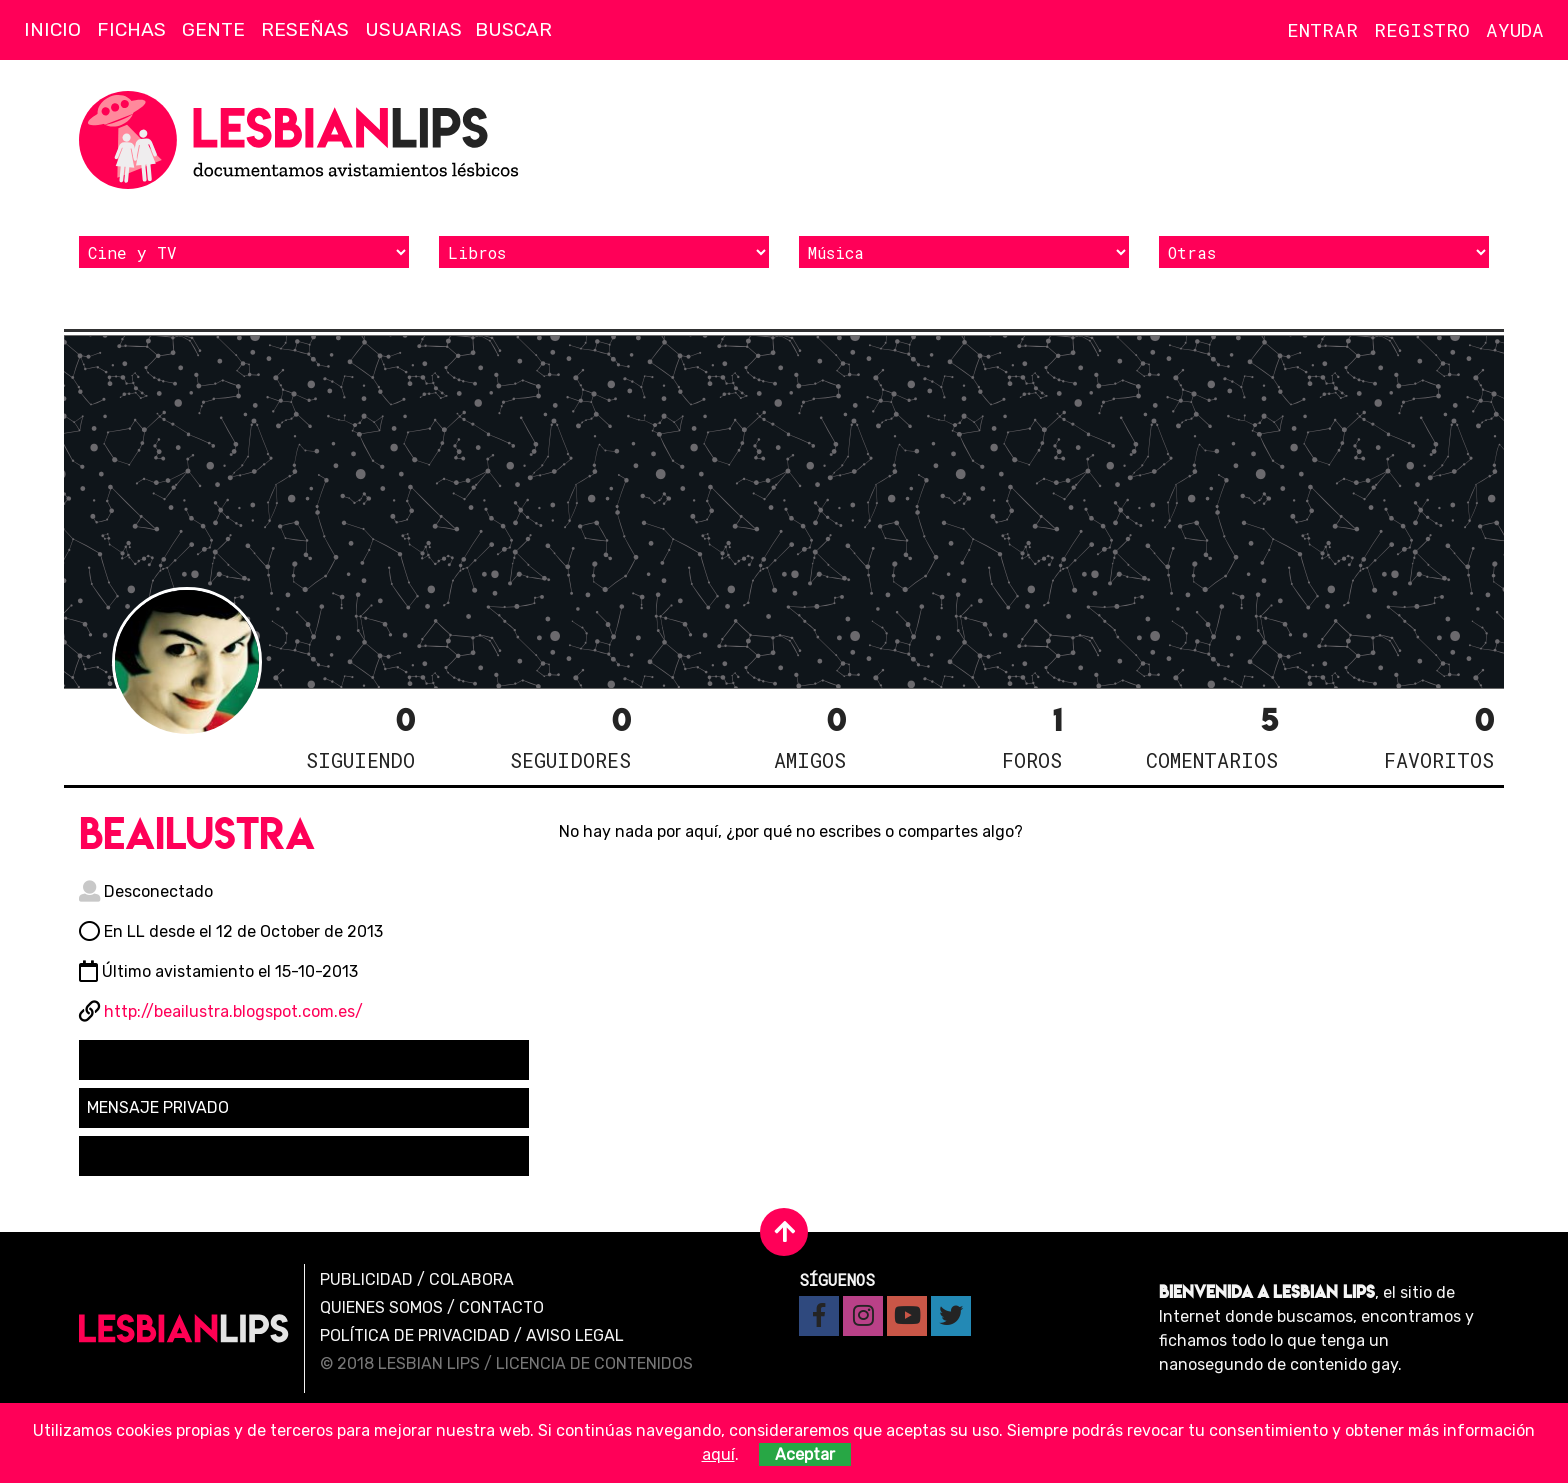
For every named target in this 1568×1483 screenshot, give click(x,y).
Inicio (52, 29)
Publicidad (366, 1279)
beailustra (197, 833)
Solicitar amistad (162, 1155)
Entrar (1322, 29)
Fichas (131, 29)
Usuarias (413, 29)
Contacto (501, 1307)
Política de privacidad (415, 1335)
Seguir (125, 1059)
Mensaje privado (158, 1107)
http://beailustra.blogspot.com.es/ (233, 1011)
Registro (1422, 29)
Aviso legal (575, 1335)
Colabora (471, 1279)
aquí (718, 1454)
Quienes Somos (381, 1307)
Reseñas (305, 29)
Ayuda (1515, 29)
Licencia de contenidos (594, 1363)
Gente (213, 29)
